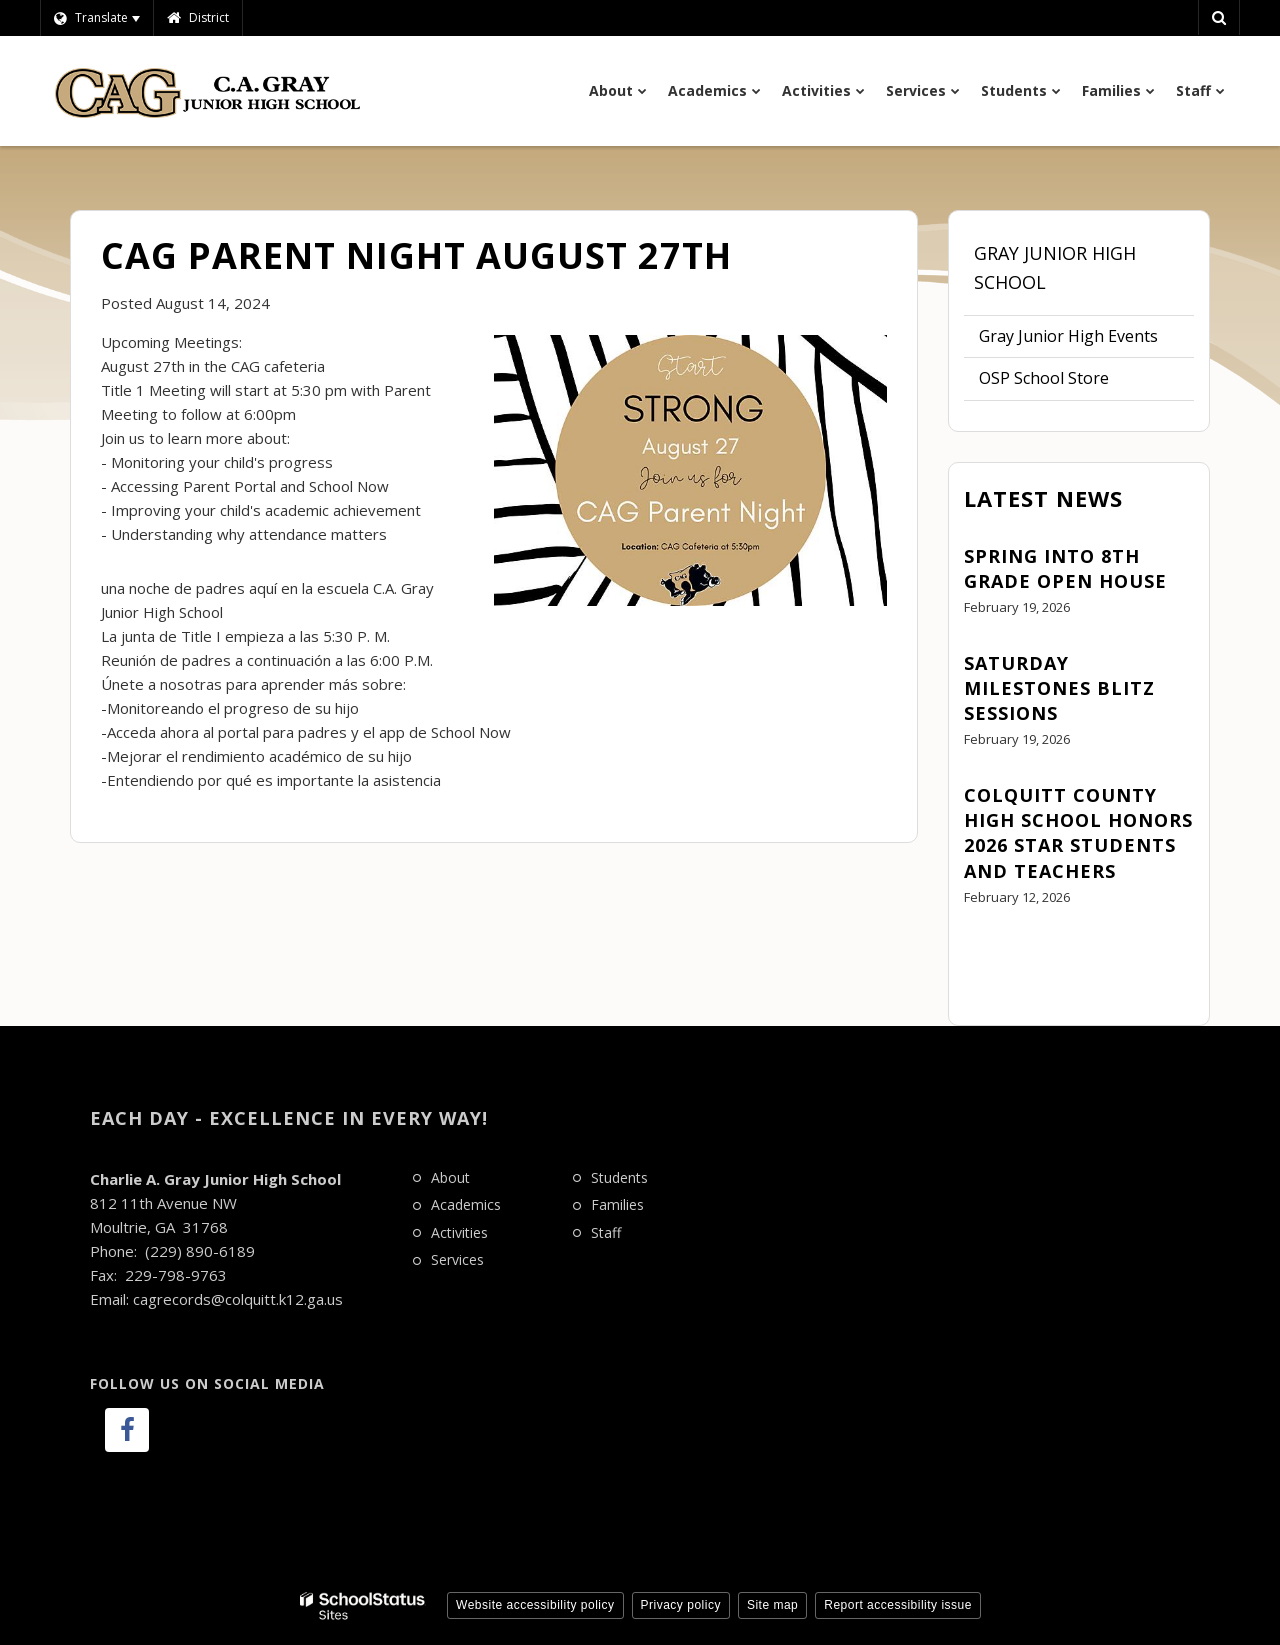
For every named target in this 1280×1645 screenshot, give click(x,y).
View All (993, 953)
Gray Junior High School (1055, 267)
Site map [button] (772, 1605)
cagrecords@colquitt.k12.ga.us (238, 1299)
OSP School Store (1044, 378)
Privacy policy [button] (681, 1605)
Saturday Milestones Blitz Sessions (1059, 688)
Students (619, 1177)
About (450, 1177)
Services (457, 1259)
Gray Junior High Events (1068, 336)
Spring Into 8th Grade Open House (1065, 568)
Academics (466, 1204)
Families (617, 1204)
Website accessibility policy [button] (535, 1605)
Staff (606, 1232)
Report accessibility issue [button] (898, 1605)
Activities (459, 1232)
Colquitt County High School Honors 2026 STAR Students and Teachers (1078, 833)
